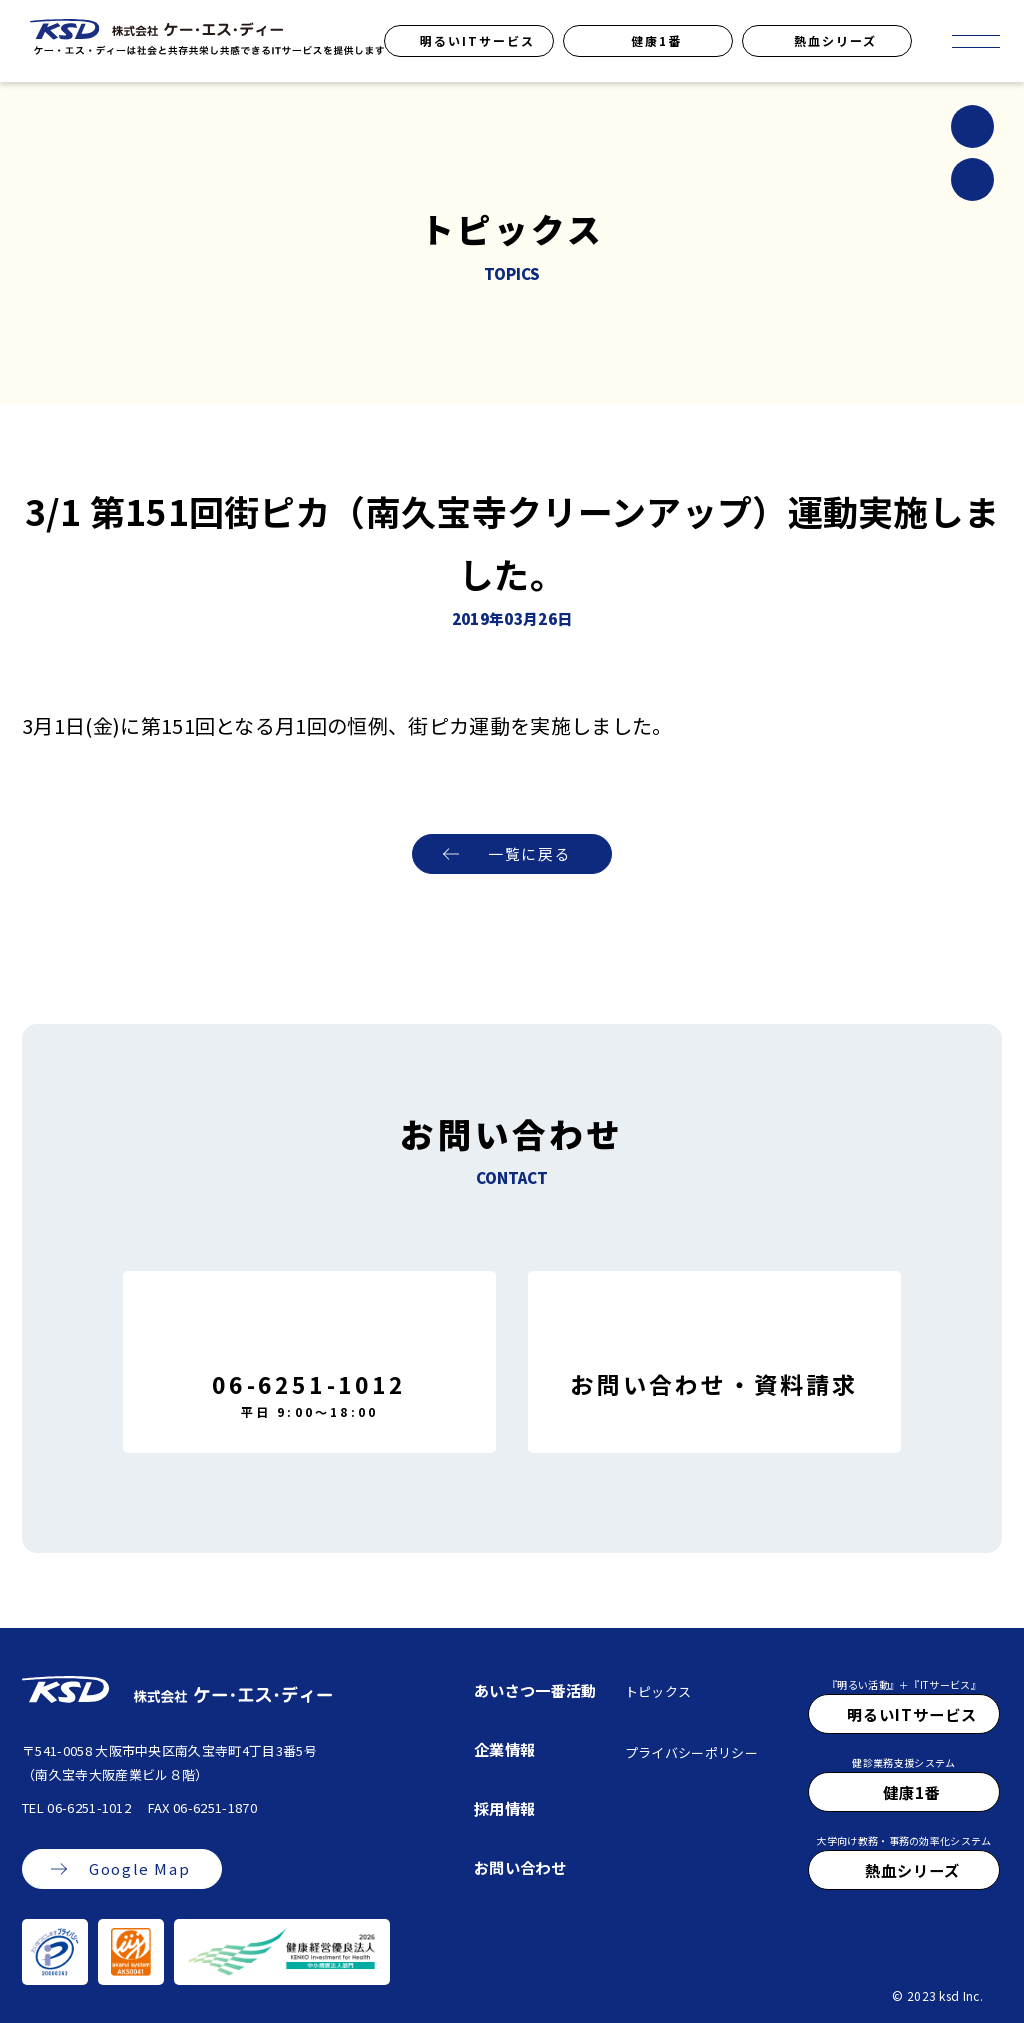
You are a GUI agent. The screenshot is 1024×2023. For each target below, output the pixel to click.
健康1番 (656, 40)
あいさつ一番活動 (535, 1690)
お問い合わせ (520, 1867)
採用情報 (504, 1808)
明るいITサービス (477, 40)
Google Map (139, 1869)
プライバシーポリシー (691, 1752)
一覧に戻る (529, 854)
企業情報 (504, 1749)
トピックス (658, 1691)
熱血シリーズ (835, 40)
